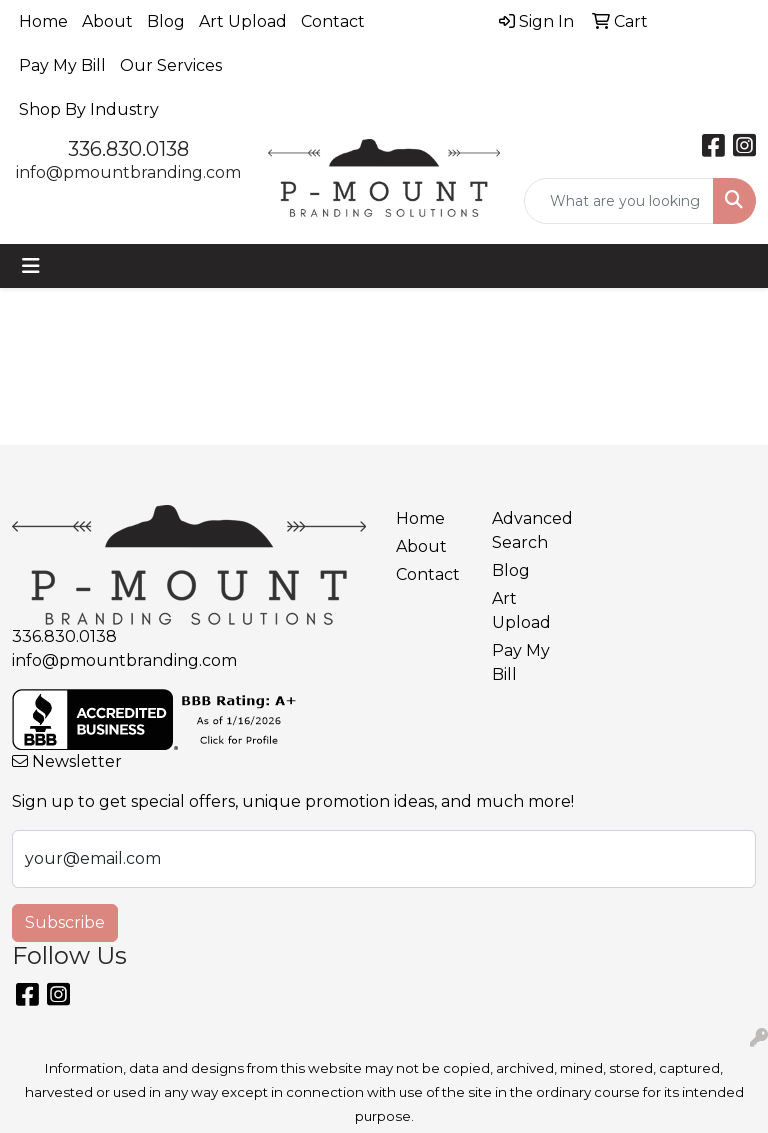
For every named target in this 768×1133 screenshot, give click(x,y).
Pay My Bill (62, 65)
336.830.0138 (128, 149)
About (107, 21)
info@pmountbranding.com (128, 172)
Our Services (171, 65)
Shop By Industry (89, 109)
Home (43, 21)
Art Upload (243, 21)
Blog (166, 21)
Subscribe (65, 922)
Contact (333, 21)
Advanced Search (528, 530)
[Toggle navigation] (31, 266)
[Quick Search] (619, 201)
